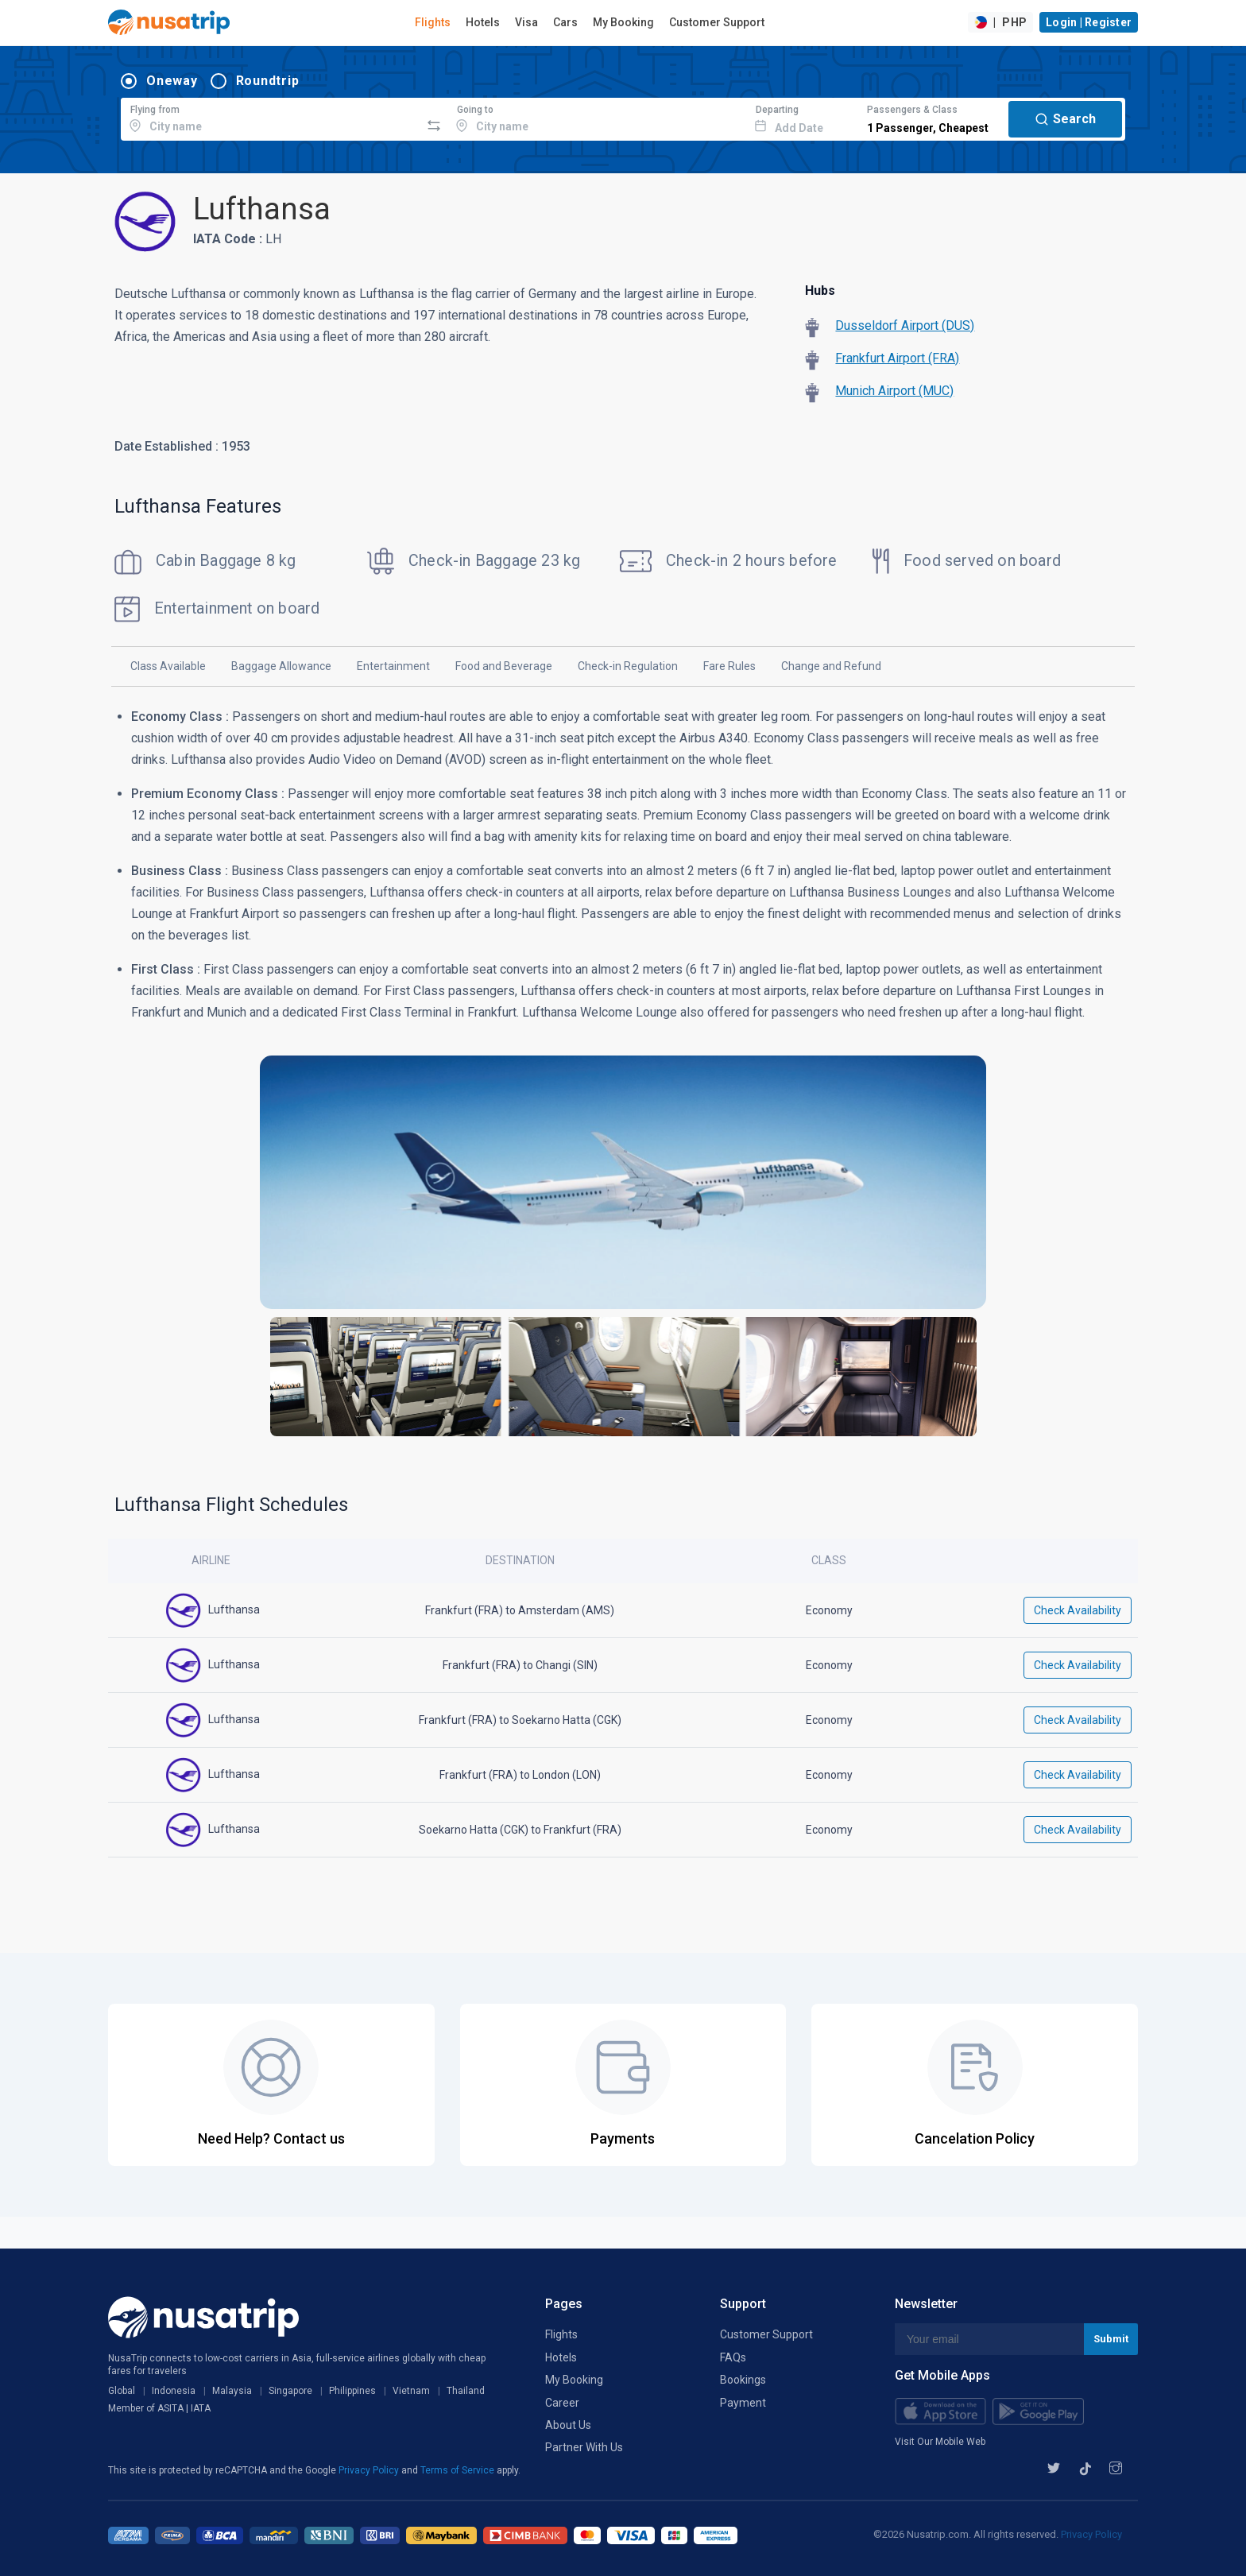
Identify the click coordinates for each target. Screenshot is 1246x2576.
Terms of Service (458, 2470)
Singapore (290, 2390)
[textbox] (270, 117)
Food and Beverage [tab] (503, 666)
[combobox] (270, 117)
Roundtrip (268, 80)
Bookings (743, 2379)
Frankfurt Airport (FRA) (897, 358)
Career (562, 2402)
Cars (565, 22)
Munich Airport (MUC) (894, 390)
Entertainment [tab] (393, 666)
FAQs (733, 2357)
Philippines (352, 2390)
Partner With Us (584, 2447)
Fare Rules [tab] (729, 666)
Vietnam (411, 2390)
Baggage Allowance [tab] (281, 666)
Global (121, 2390)
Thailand (466, 2390)
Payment (743, 2402)
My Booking (623, 22)
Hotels (483, 22)
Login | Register (1089, 22)
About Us (568, 2425)
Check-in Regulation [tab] (628, 666)
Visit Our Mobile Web (940, 2441)
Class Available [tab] (168, 666)
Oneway (172, 80)
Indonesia (173, 2390)
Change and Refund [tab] (831, 666)
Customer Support (716, 22)
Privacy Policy (370, 2470)
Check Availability (1077, 1610)
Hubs (820, 290)
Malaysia (232, 2390)
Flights (433, 22)
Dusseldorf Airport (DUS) (904, 325)
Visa (526, 22)
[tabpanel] (623, 1080)
